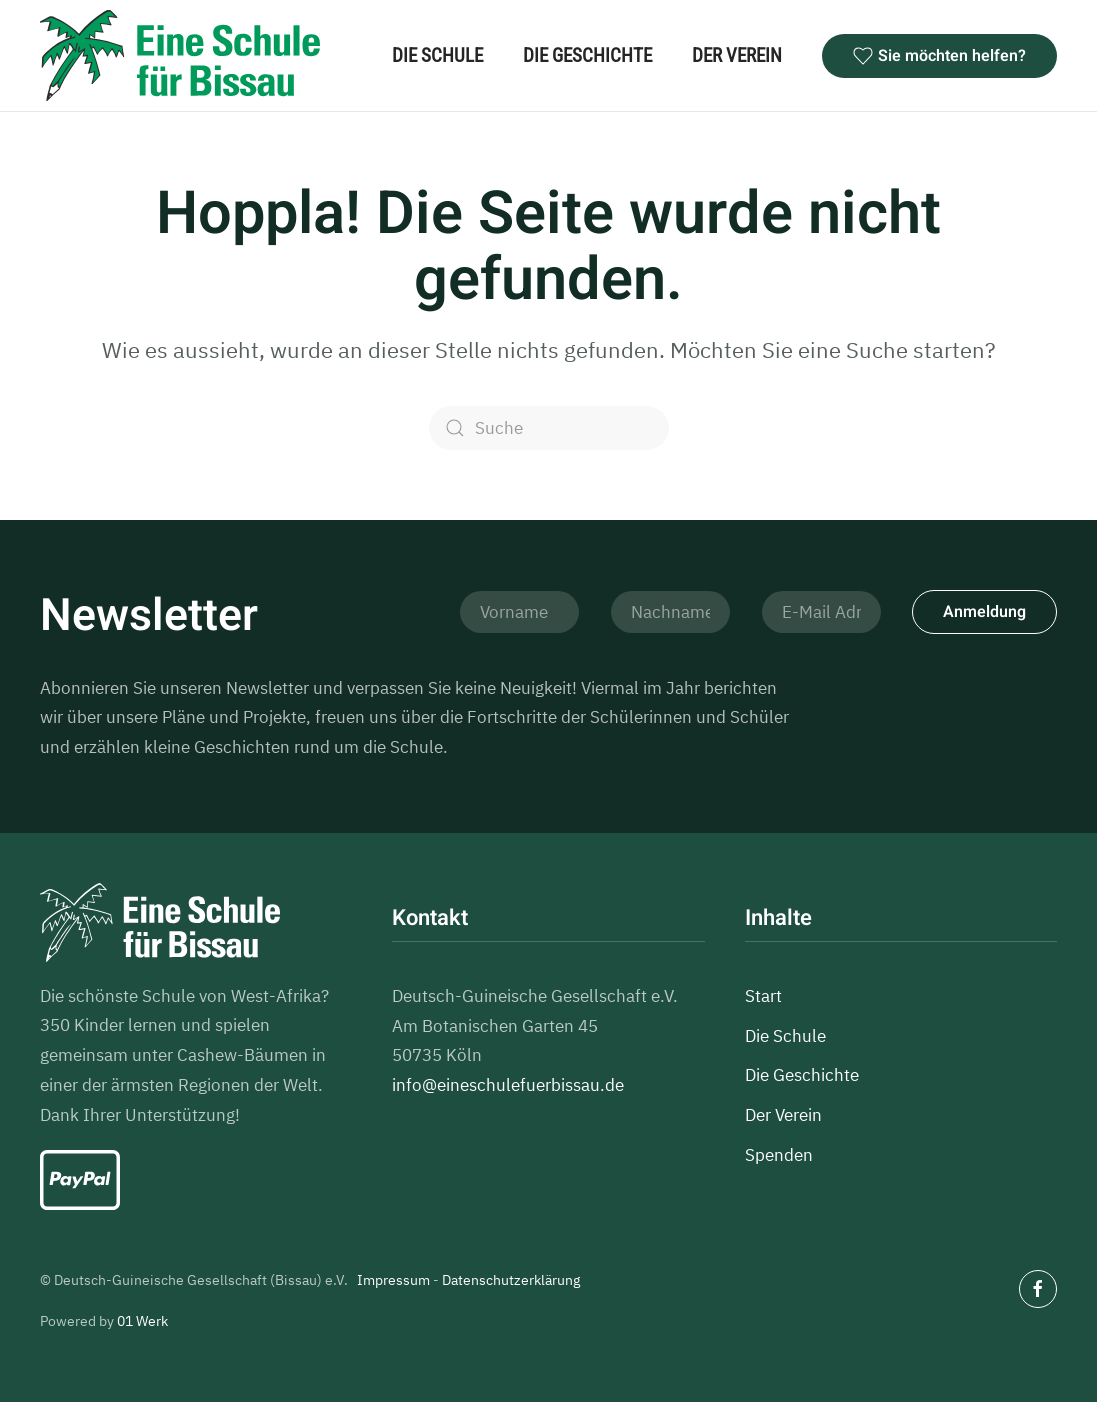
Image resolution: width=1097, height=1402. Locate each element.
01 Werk (142, 1321)
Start (763, 996)
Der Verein (737, 55)
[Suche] (549, 428)
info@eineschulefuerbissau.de (508, 1086)
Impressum (393, 1280)
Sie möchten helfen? (939, 56)
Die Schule (437, 55)
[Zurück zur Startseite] (180, 55)
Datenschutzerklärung (511, 1280)
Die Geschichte (587, 55)
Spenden (779, 1155)
